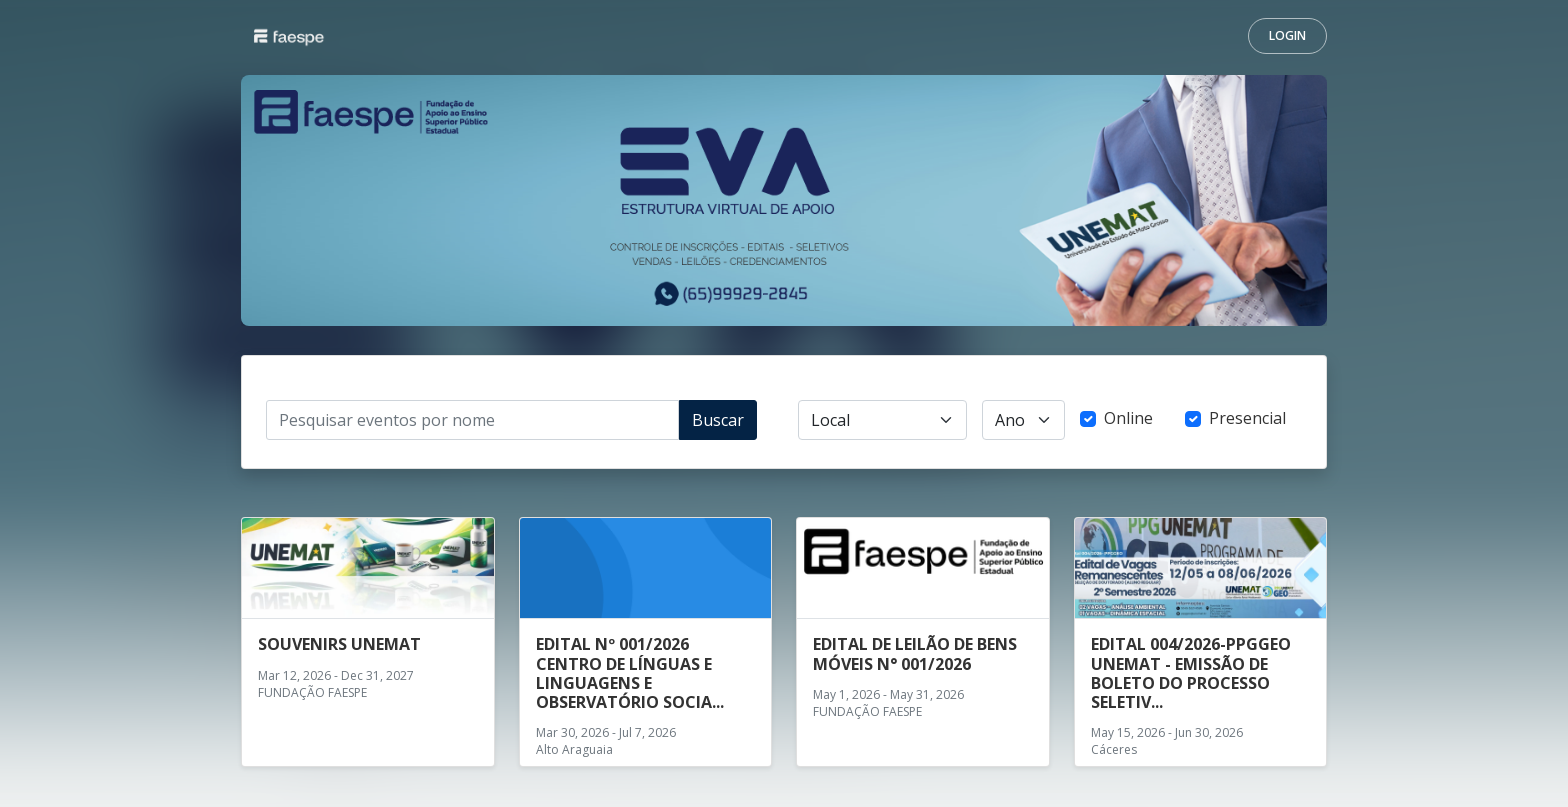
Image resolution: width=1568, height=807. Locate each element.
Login (1287, 35)
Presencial (1247, 418)
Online (1128, 418)
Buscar (718, 420)
